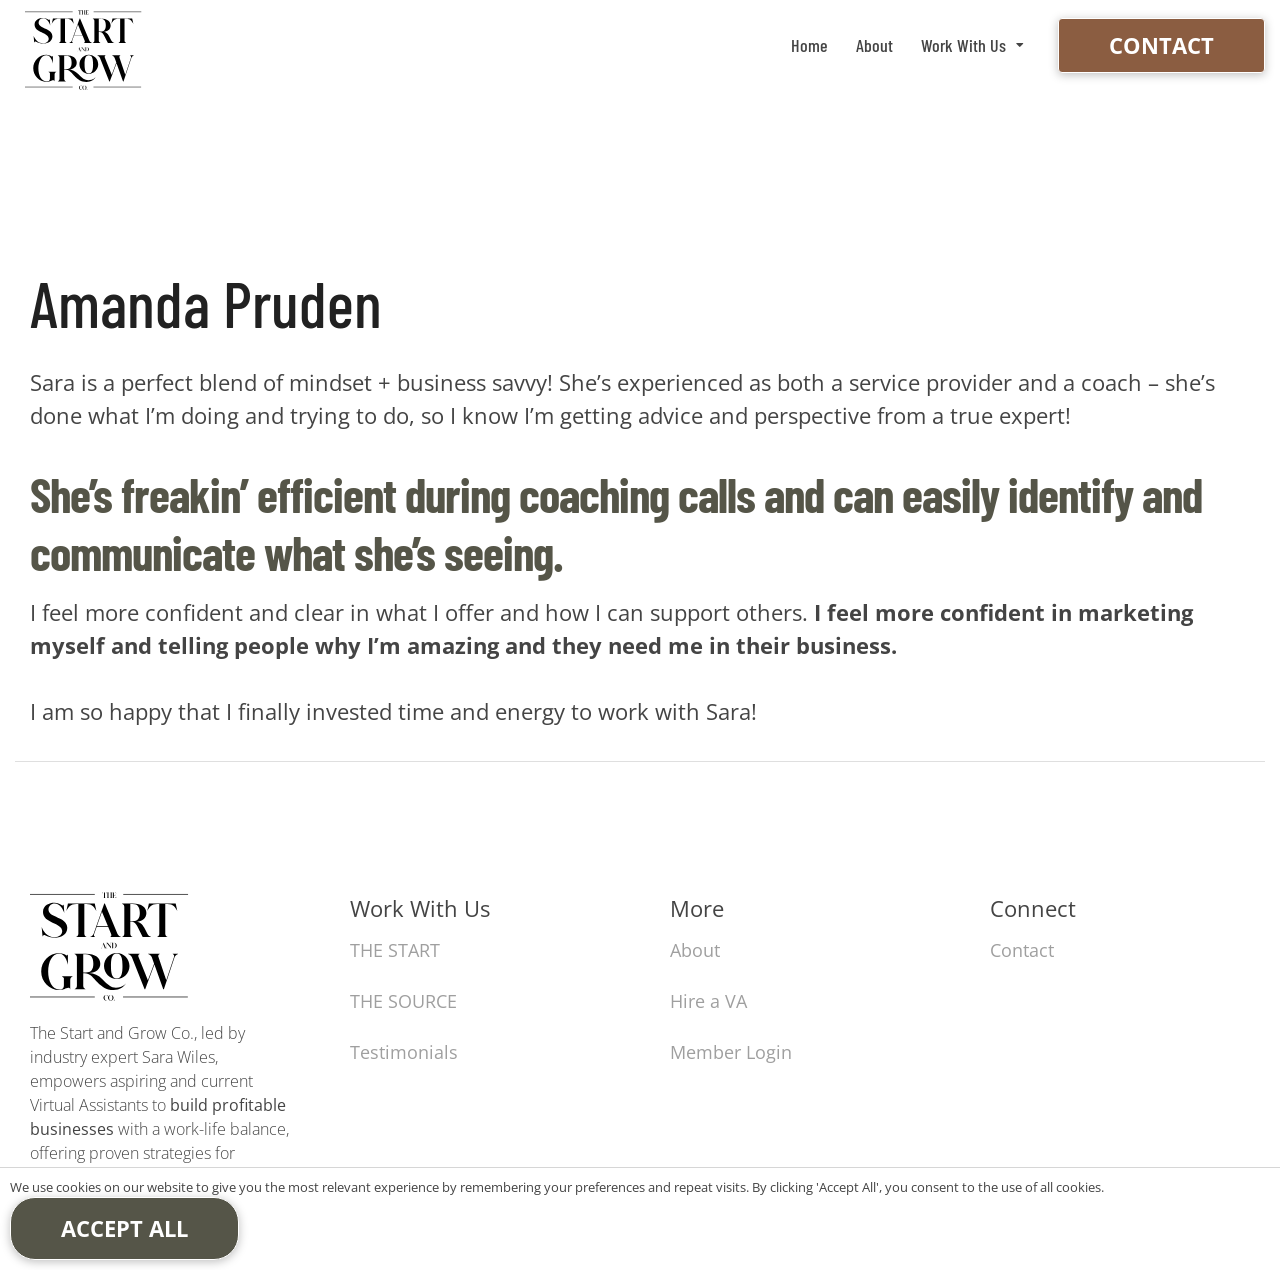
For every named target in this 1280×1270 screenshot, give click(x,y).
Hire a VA (708, 1001)
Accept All (124, 1228)
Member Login (731, 1052)
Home (809, 45)
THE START (395, 950)
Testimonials (404, 1052)
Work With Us (963, 45)
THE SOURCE (403, 1001)
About (874, 45)
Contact (1161, 45)
